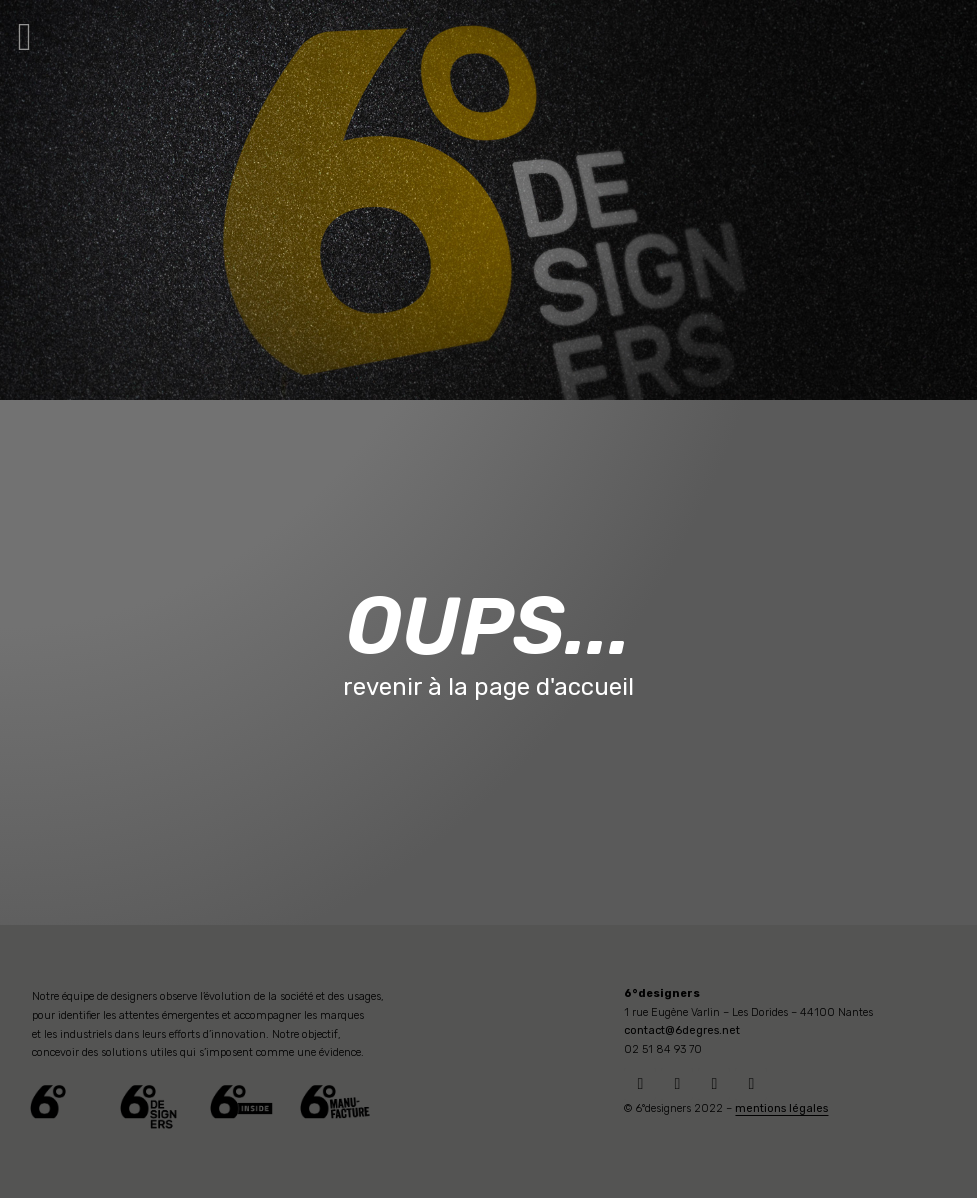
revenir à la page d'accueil (488, 687)
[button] (25, 36)
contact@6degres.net (682, 1030)
